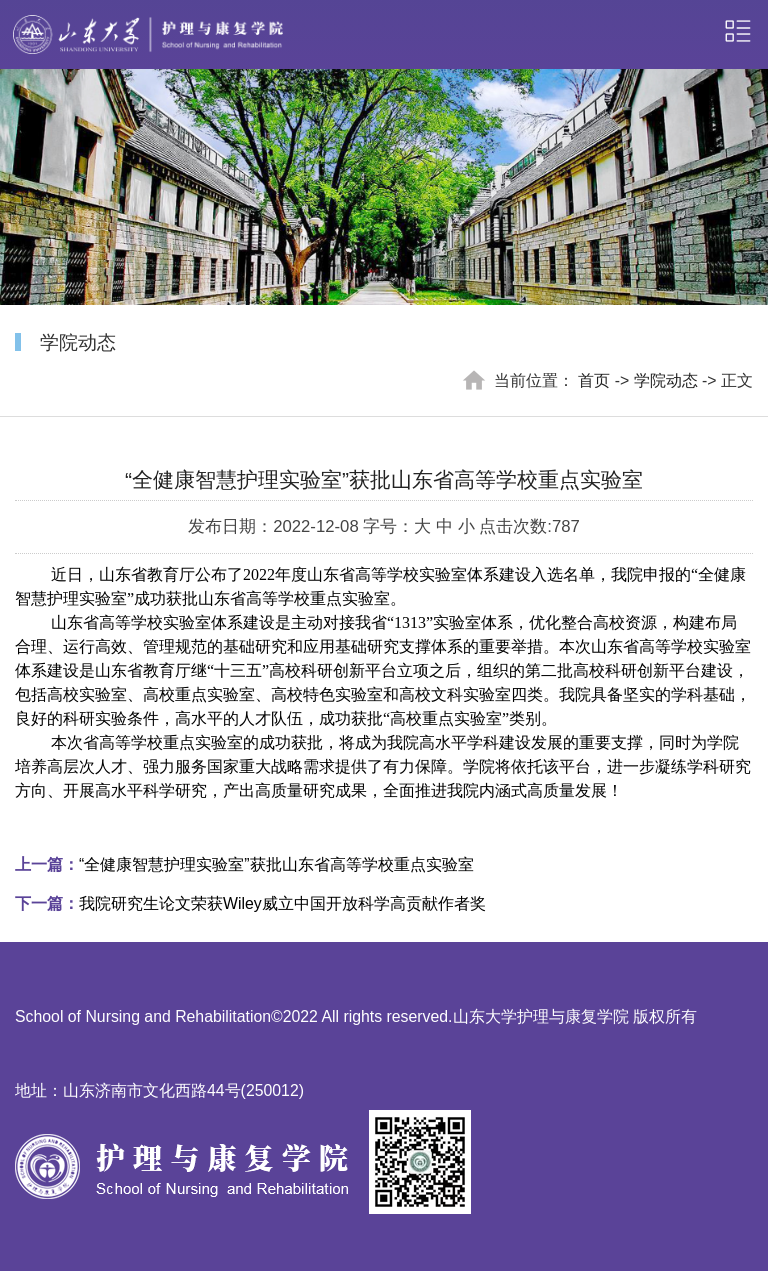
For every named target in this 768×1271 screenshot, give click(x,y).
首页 (594, 380)
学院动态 (666, 380)
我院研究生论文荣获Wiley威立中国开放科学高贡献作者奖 (250, 903)
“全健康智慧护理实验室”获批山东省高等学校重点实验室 (244, 864)
